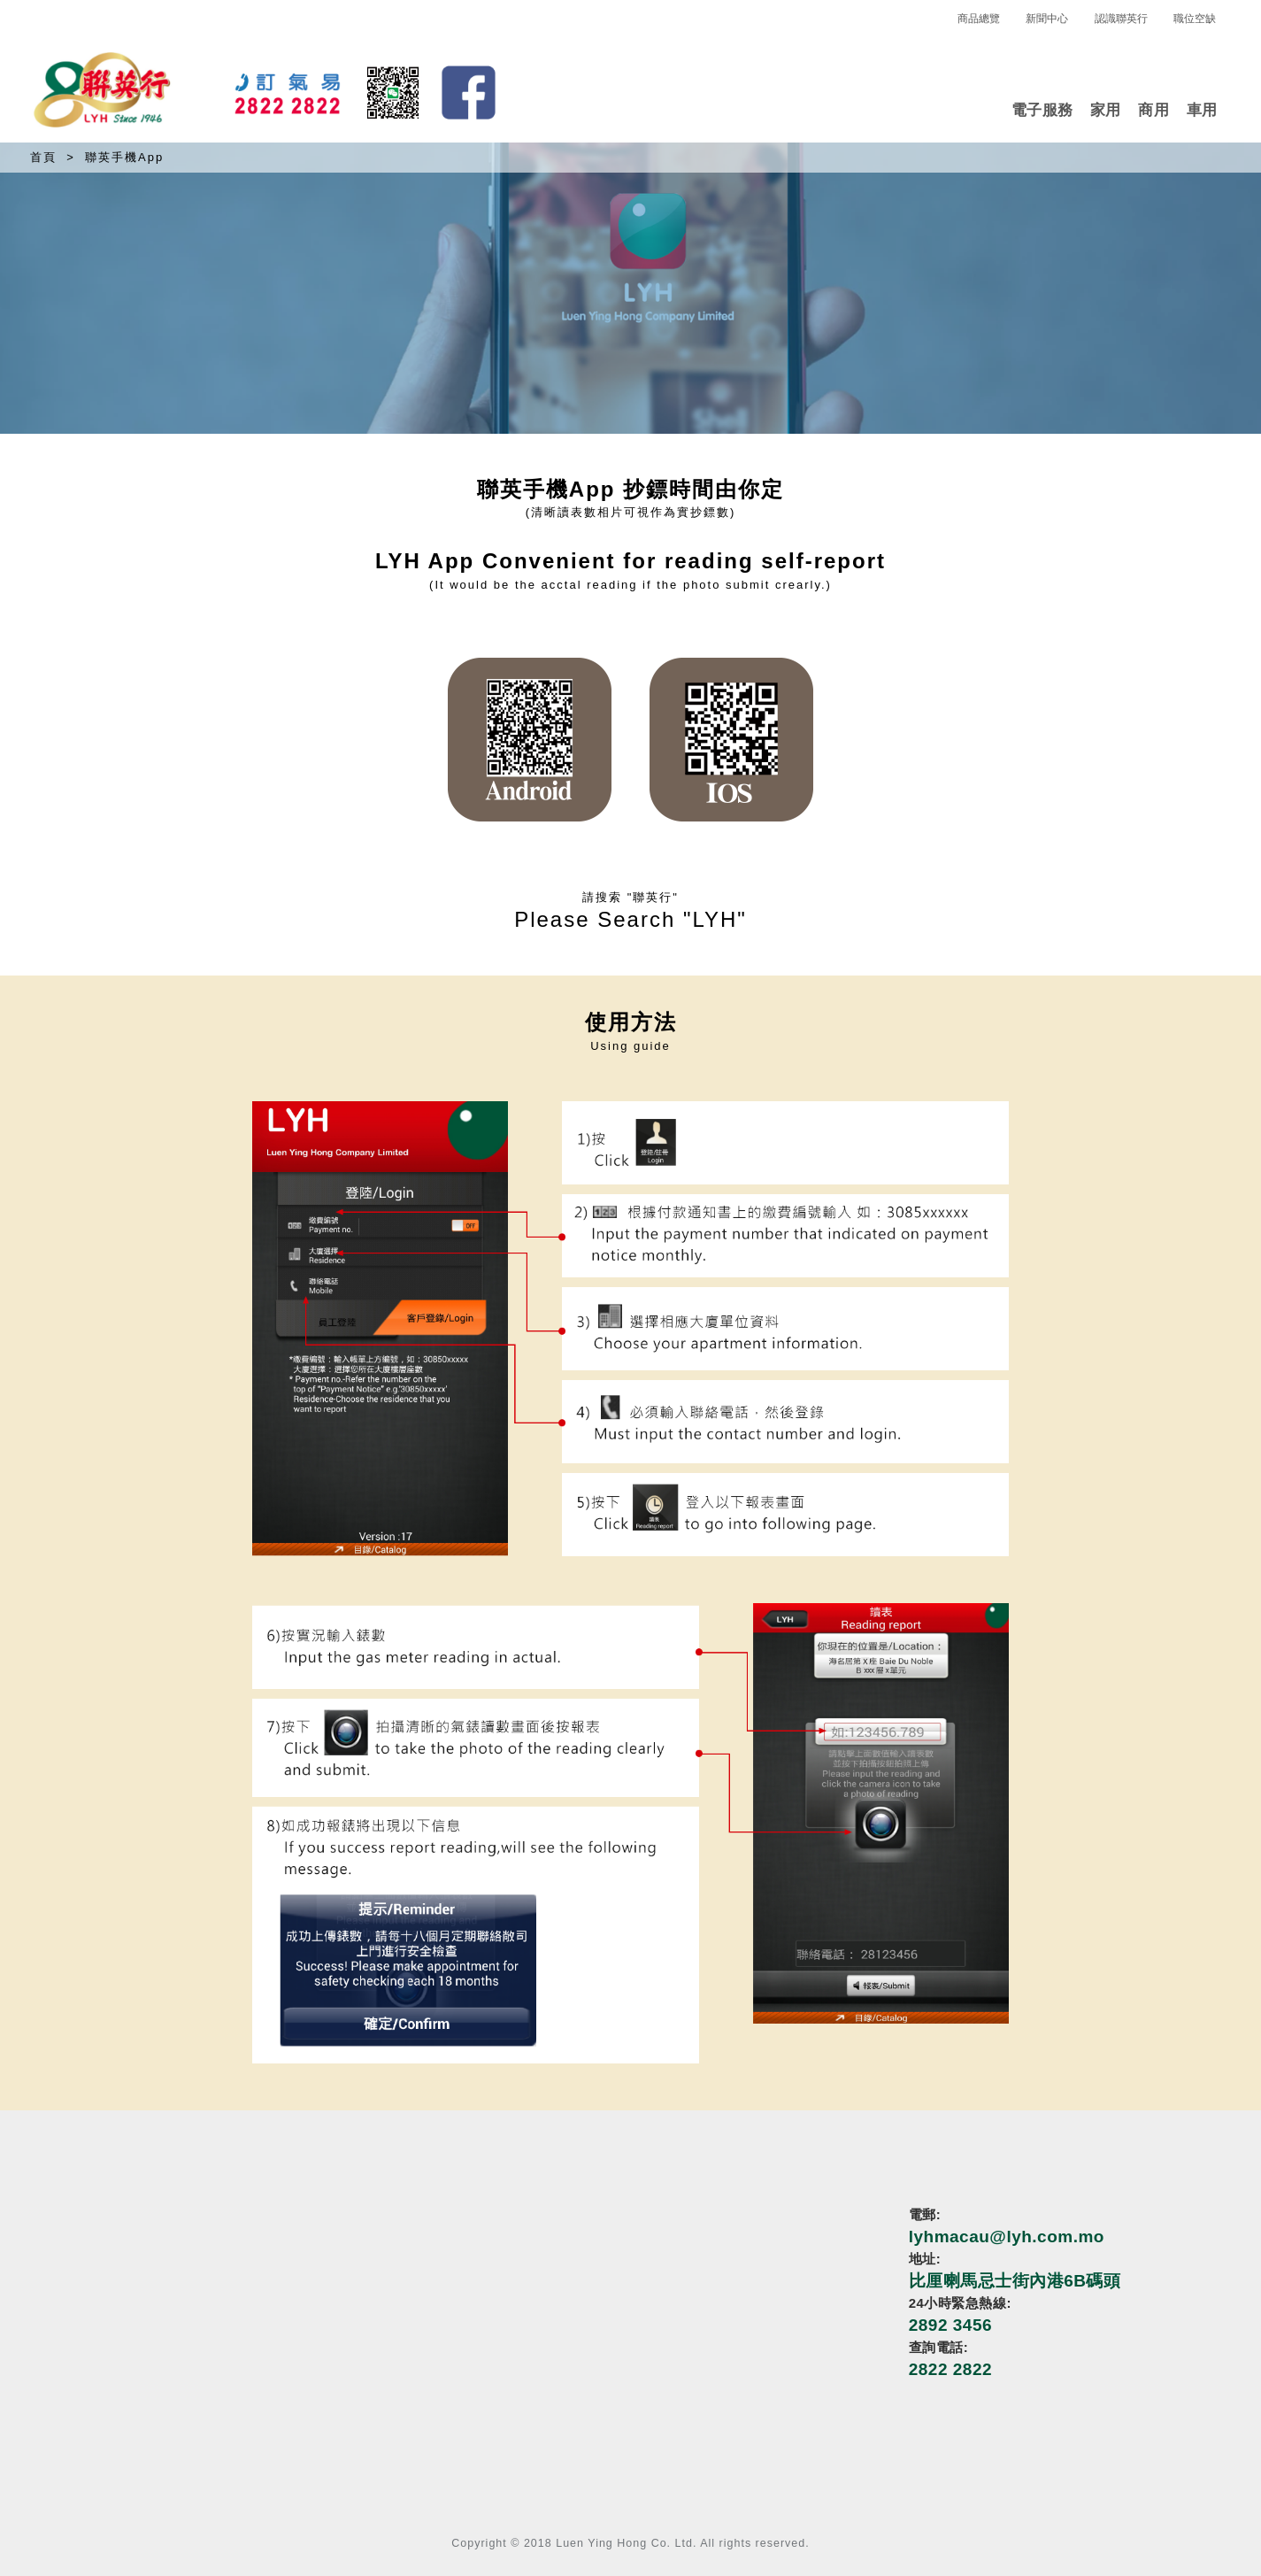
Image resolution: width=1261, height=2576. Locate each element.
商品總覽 (978, 18)
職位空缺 (1194, 18)
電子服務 (1042, 110)
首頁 (43, 157)
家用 (1105, 110)
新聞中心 (1047, 18)
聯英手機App (124, 157)
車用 (1202, 110)
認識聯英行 (1121, 18)
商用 (1153, 110)
